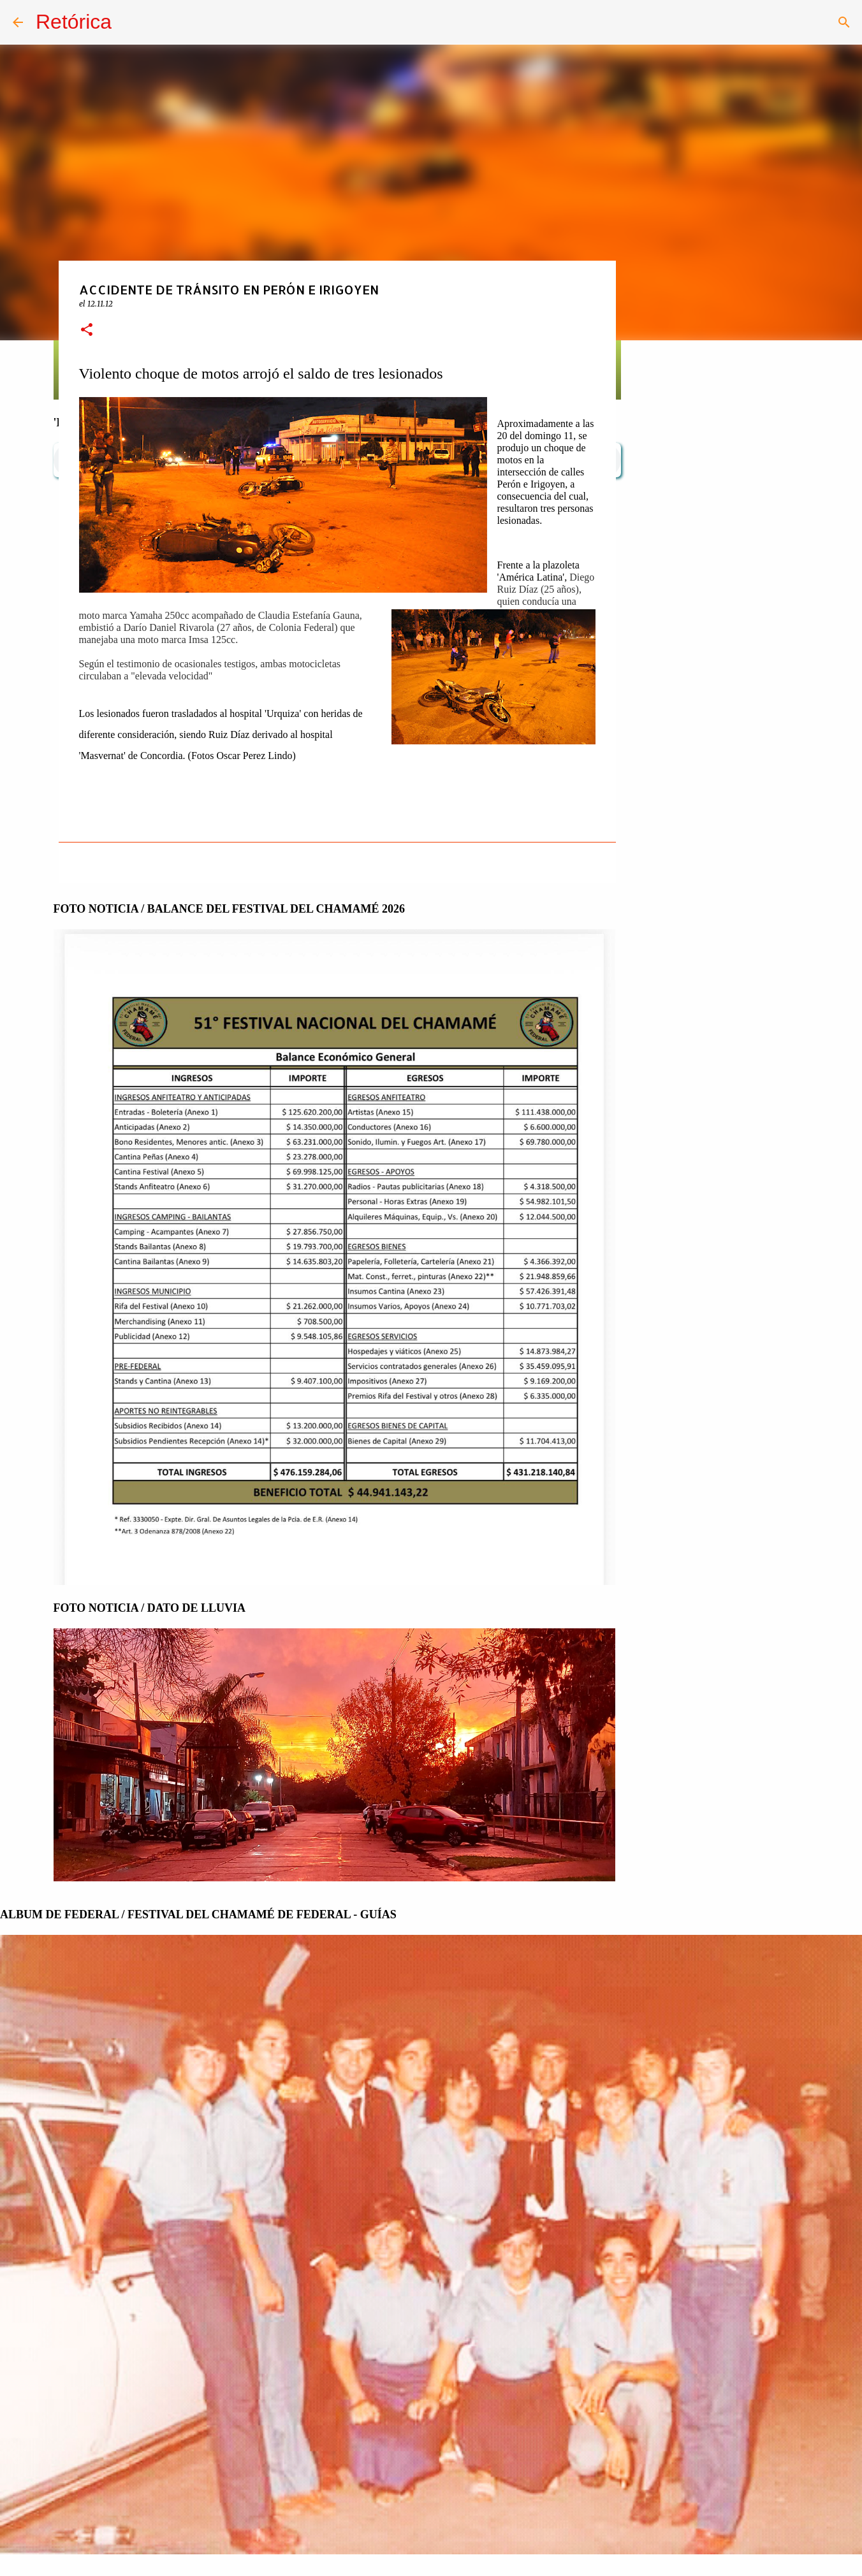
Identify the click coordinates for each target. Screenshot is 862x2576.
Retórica (74, 21)
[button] (86, 330)
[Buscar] (844, 22)
